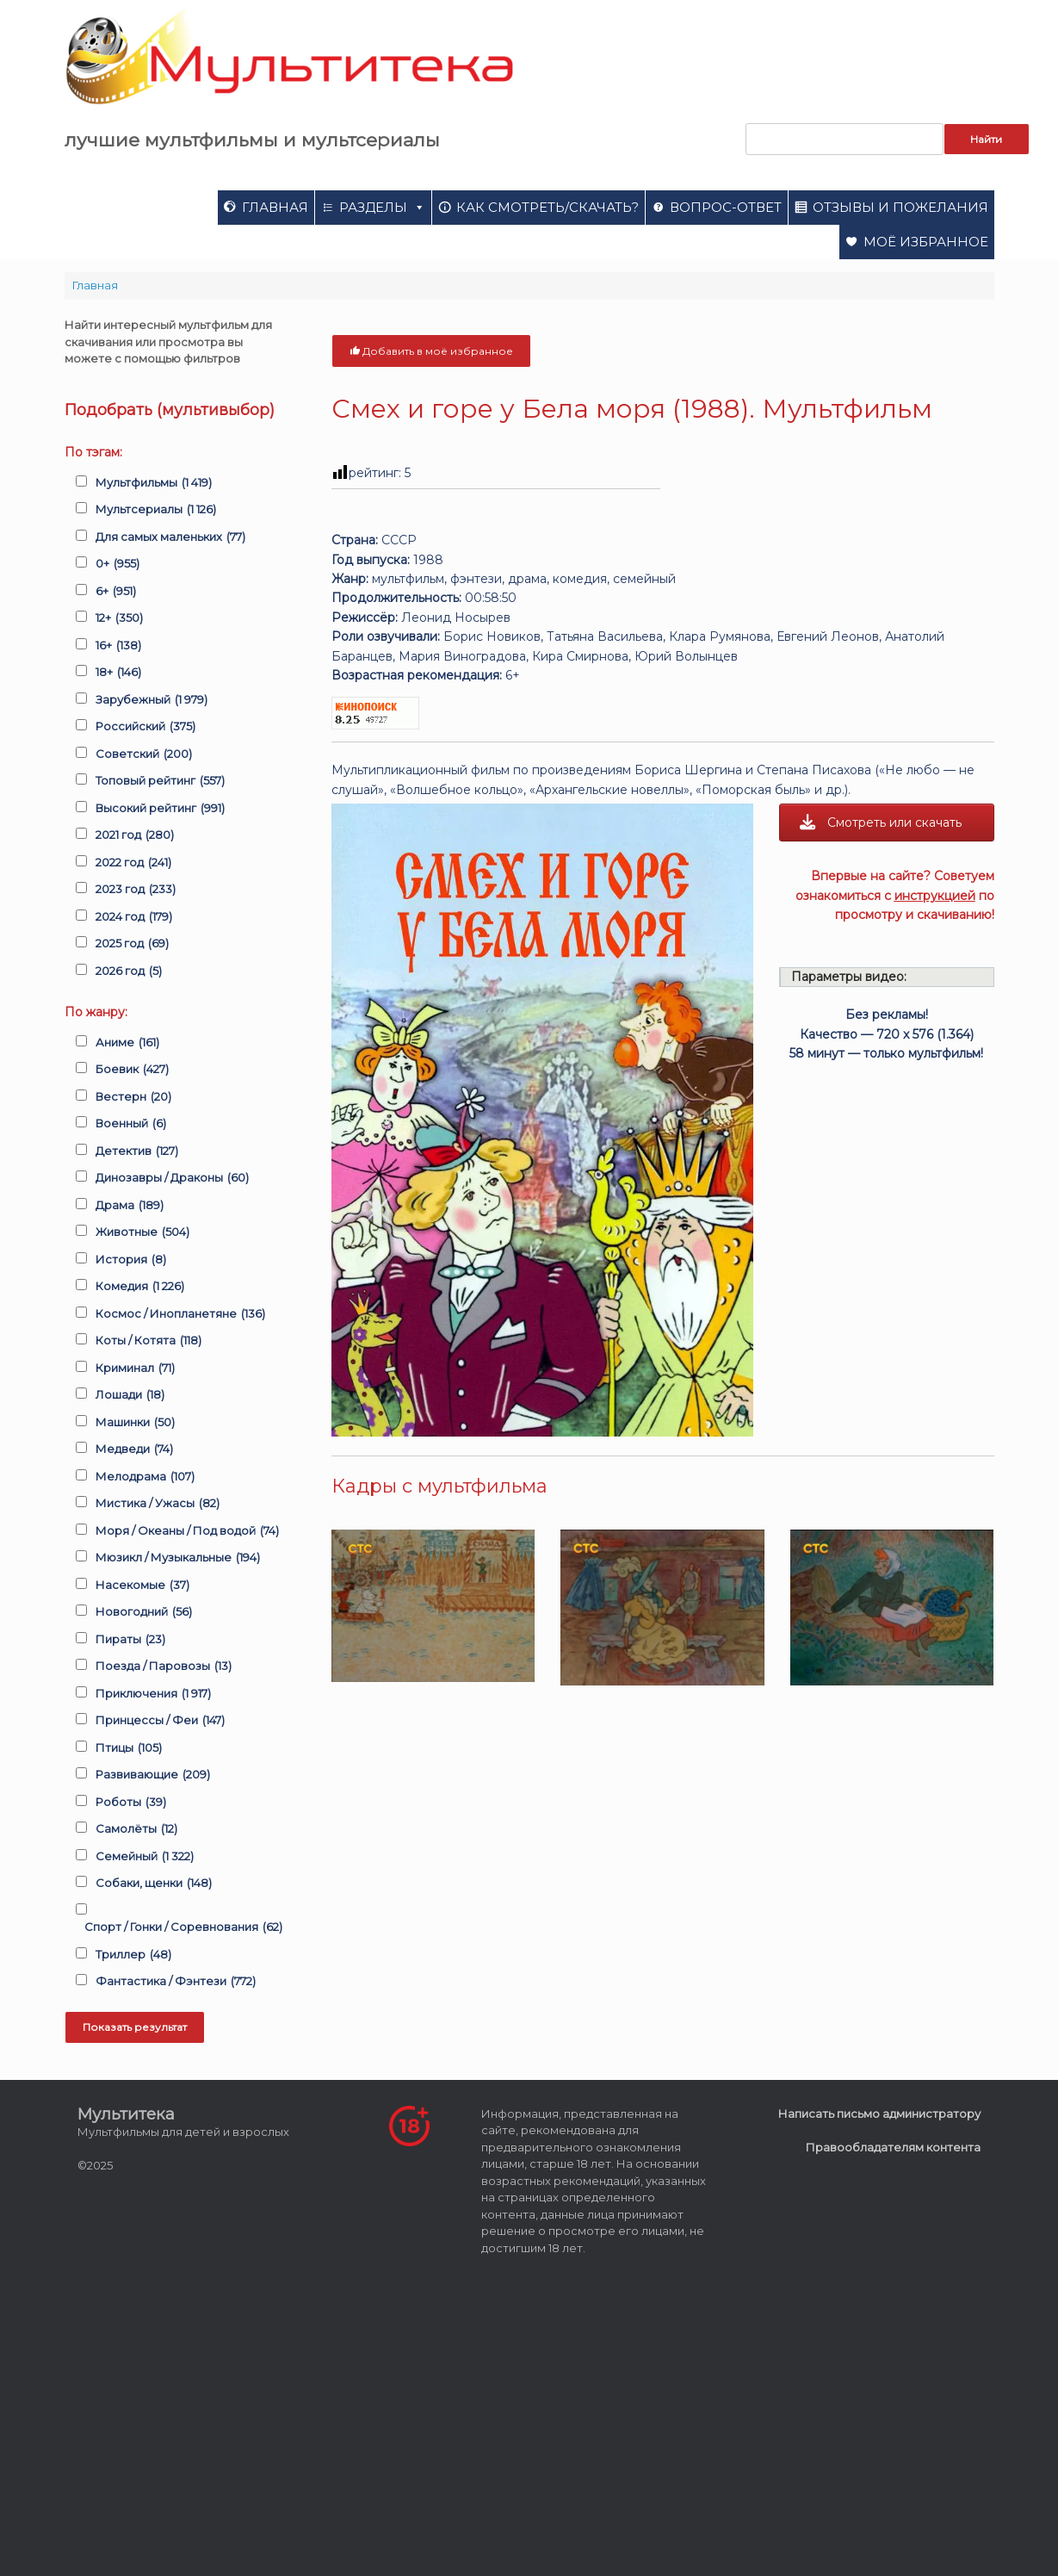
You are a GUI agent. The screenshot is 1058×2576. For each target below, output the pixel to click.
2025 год (132, 944)
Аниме (127, 1043)
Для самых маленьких (170, 537)
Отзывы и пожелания (900, 207)
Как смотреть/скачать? (547, 207)
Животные (142, 1232)
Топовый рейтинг (160, 781)
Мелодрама (145, 1477)
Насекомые (142, 1585)
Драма (130, 1205)
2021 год (135, 835)
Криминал (135, 1368)
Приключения (153, 1694)
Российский (145, 727)
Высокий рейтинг (160, 808)
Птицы (129, 1748)
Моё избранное (925, 241)
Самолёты (136, 1829)
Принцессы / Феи (160, 1720)
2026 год (129, 971)
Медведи (134, 1449)
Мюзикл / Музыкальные (178, 1558)
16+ (118, 646)
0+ (117, 564)
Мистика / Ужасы (158, 1503)
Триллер (133, 1955)
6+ (116, 591)
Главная (275, 207)
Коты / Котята (148, 1341)
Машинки (135, 1422)
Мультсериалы (156, 509)
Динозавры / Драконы (172, 1178)
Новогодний (144, 1612)
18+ (118, 672)
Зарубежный (151, 700)
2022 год (133, 863)
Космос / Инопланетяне (180, 1314)
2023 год (136, 889)
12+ (119, 618)
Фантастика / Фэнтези (176, 1981)
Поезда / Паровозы (164, 1666)
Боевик (132, 1069)
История (131, 1260)
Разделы (382, 207)
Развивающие (153, 1775)
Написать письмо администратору (879, 2113)
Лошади (130, 1395)
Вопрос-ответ (726, 207)
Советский (144, 754)
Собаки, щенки (154, 1883)
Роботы (131, 1802)
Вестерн (133, 1097)
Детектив (137, 1151)
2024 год (134, 917)
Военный (131, 1124)
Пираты (130, 1639)
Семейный (145, 1856)
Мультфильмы (154, 483)
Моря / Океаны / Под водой (187, 1531)
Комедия (140, 1286)
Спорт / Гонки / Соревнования (183, 1927)
